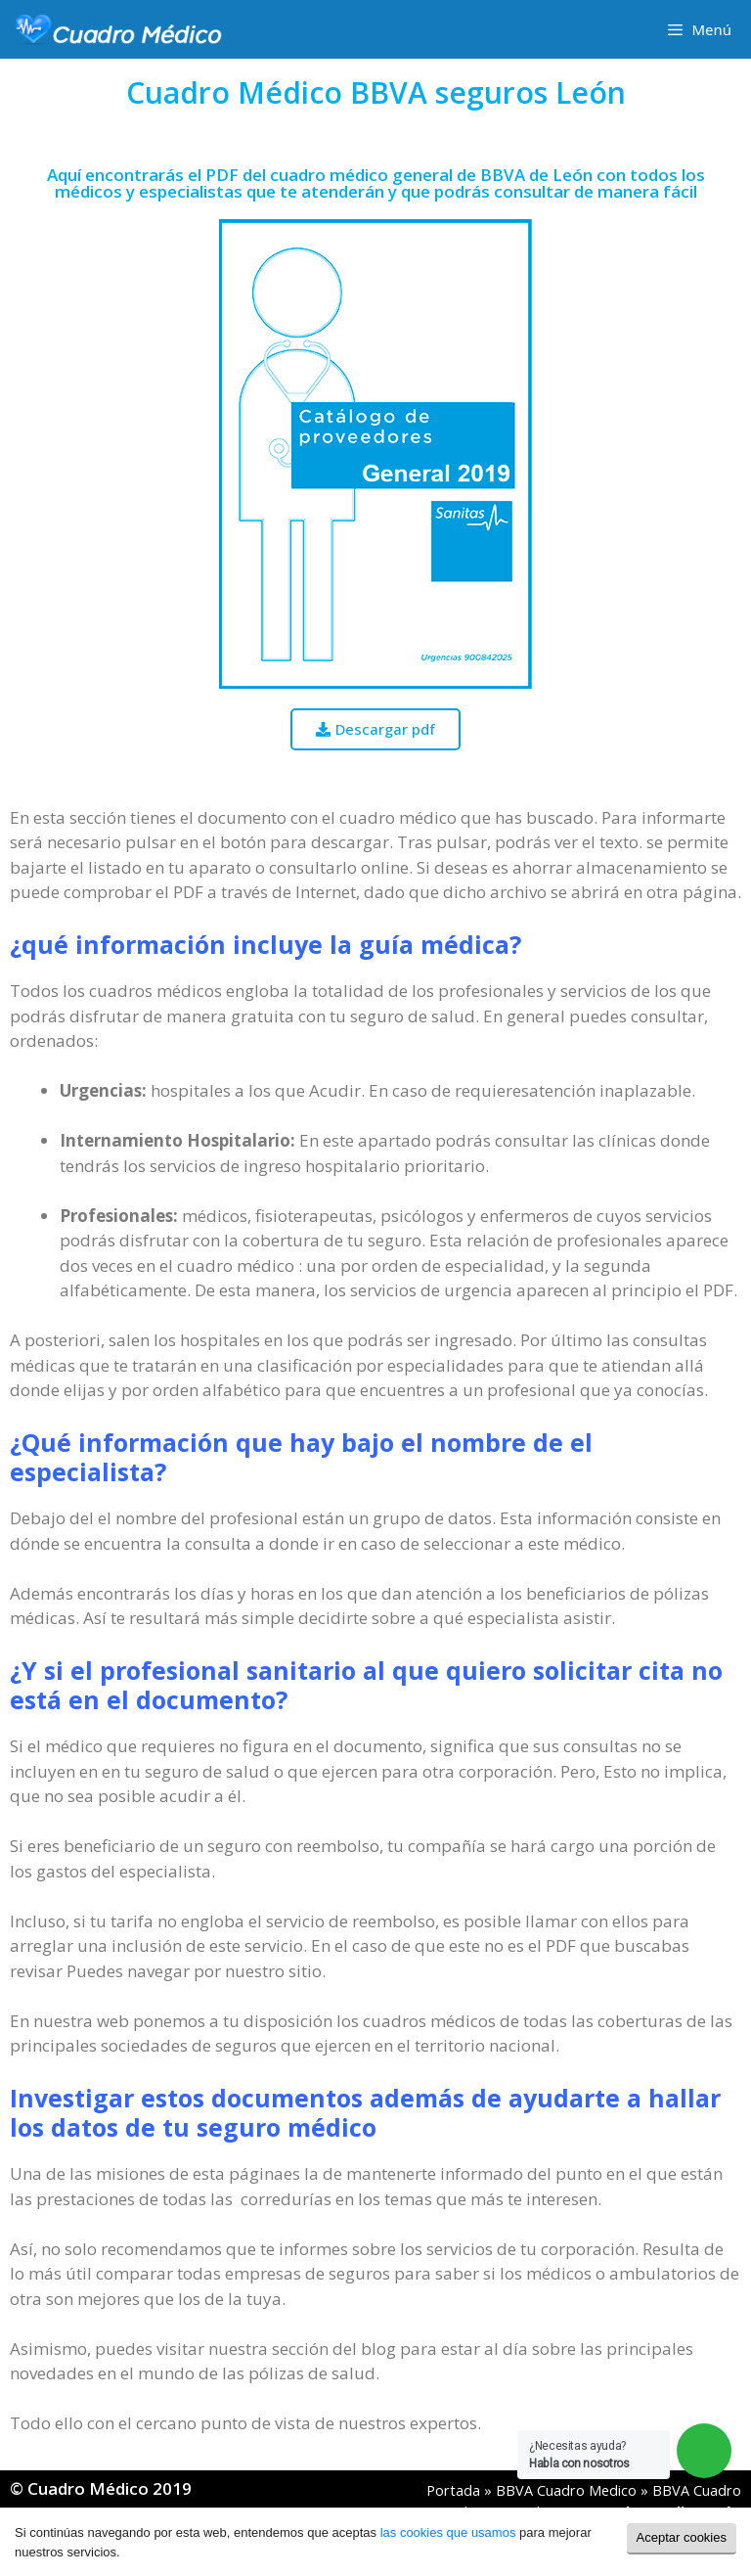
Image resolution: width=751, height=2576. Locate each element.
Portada (453, 2490)
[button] (375, 729)
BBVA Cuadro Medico (566, 2490)
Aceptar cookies (682, 2537)
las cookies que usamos (448, 2532)
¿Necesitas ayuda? (579, 2454)
